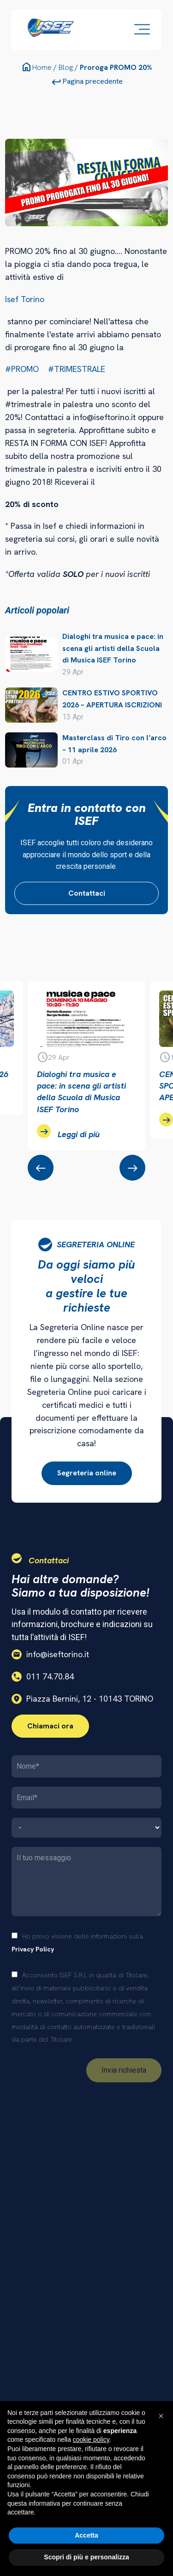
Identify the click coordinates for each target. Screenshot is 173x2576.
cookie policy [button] (91, 2439)
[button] (161, 2416)
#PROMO (22, 369)
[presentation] (41, 1168)
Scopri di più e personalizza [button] (86, 2557)
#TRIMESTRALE (76, 369)
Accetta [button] (86, 2535)
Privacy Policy (33, 1949)
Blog (66, 67)
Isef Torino (24, 299)
